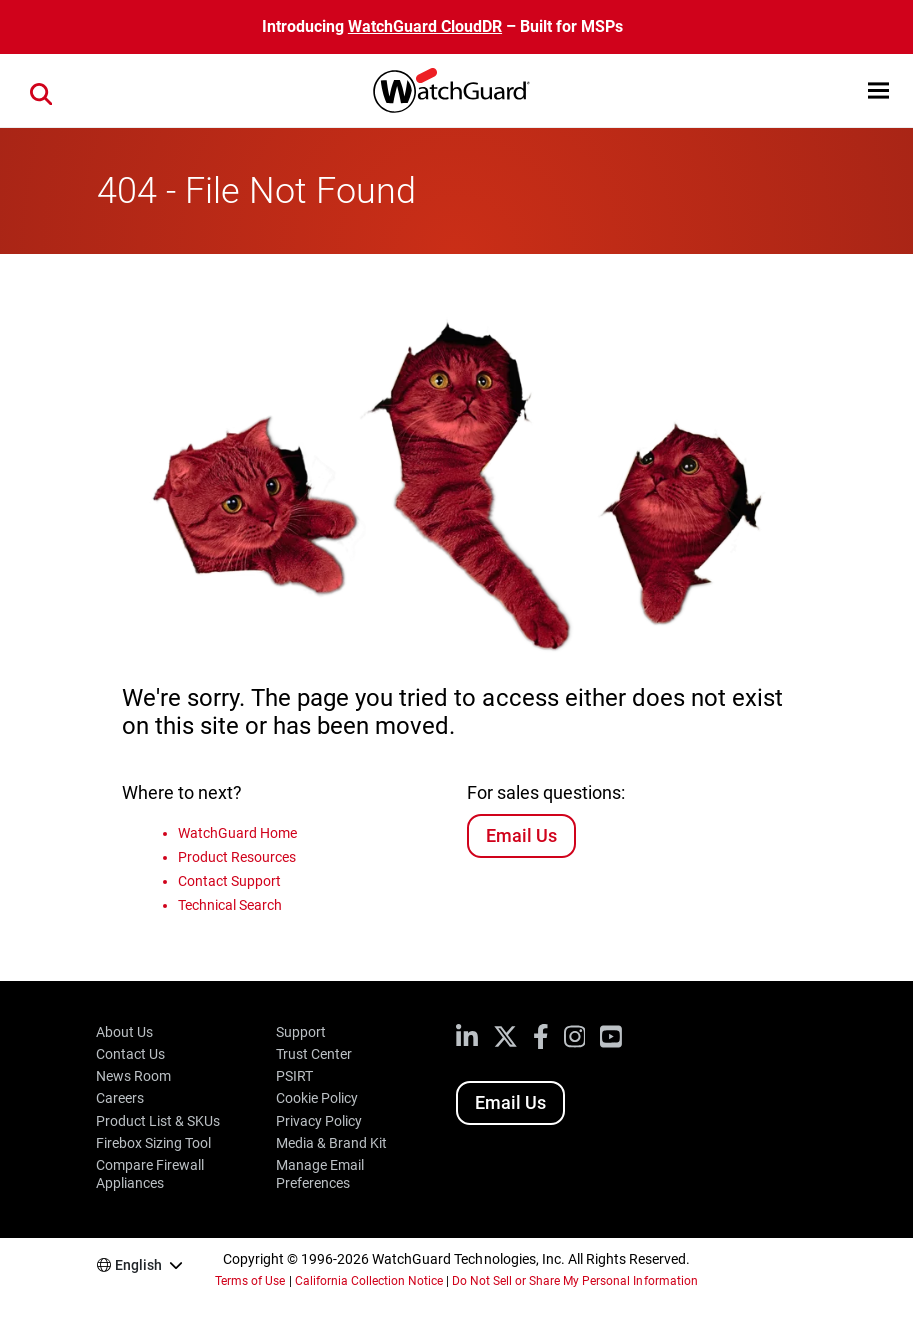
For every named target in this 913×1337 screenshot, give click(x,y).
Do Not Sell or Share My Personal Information (575, 1281)
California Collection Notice (369, 1281)
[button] (878, 90)
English (138, 1265)
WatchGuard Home (237, 833)
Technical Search (230, 905)
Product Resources (237, 857)
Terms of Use (250, 1281)
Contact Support (229, 881)
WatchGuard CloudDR (425, 26)
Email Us (521, 835)
